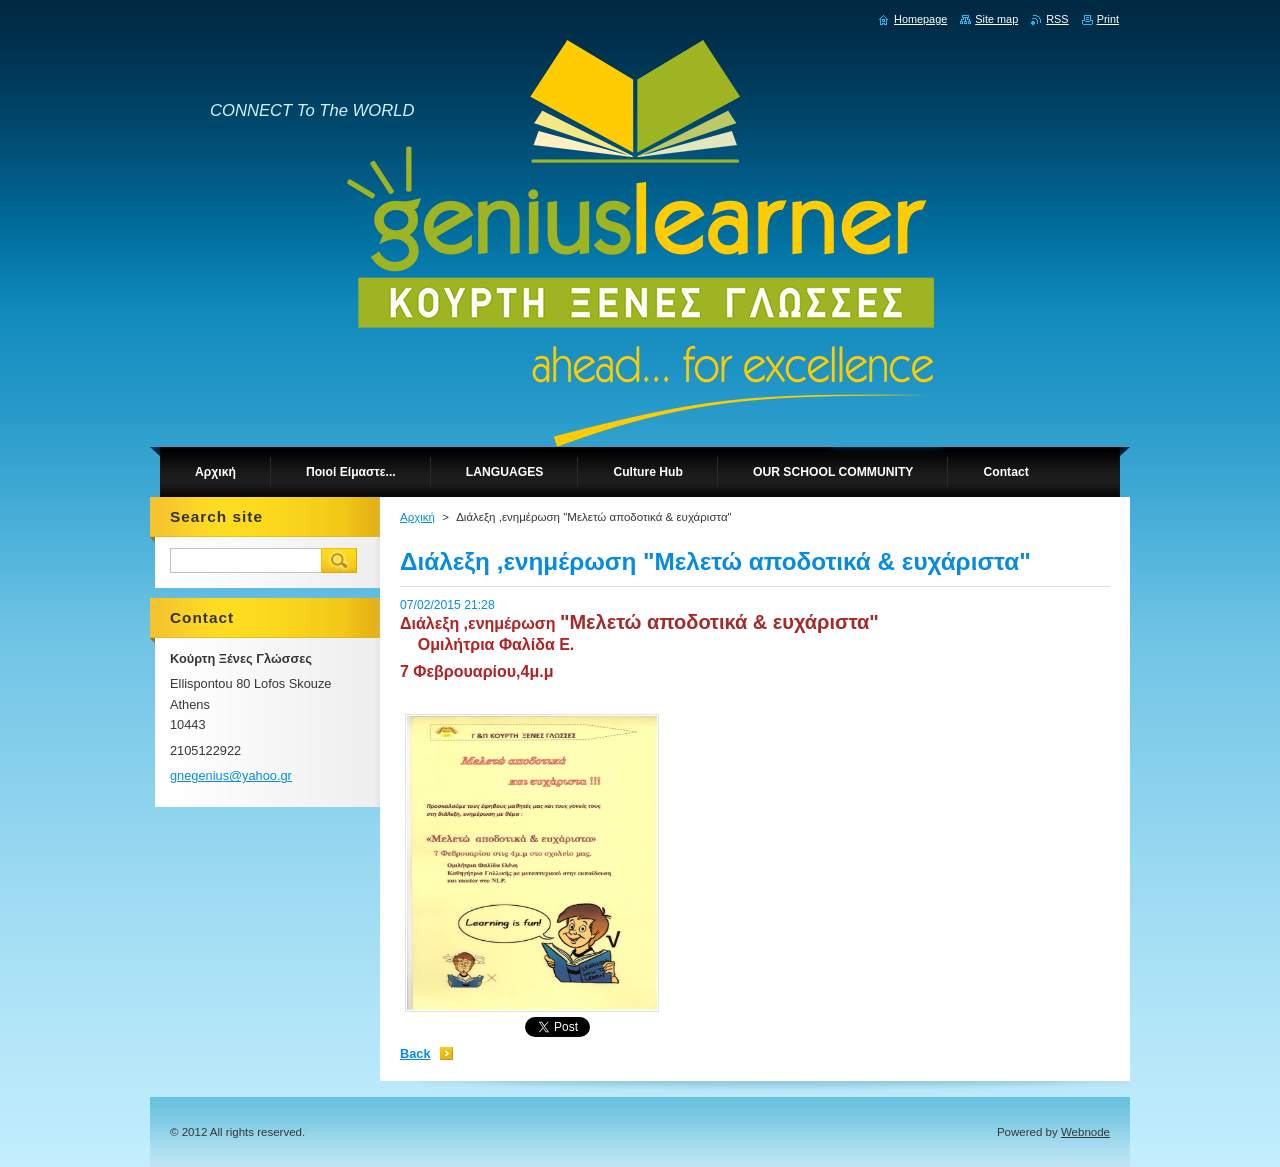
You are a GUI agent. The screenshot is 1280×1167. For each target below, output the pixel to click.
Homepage (920, 19)
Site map (996, 19)
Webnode (1085, 1132)
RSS (1057, 19)
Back (415, 1053)
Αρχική (417, 517)
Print (1108, 19)
